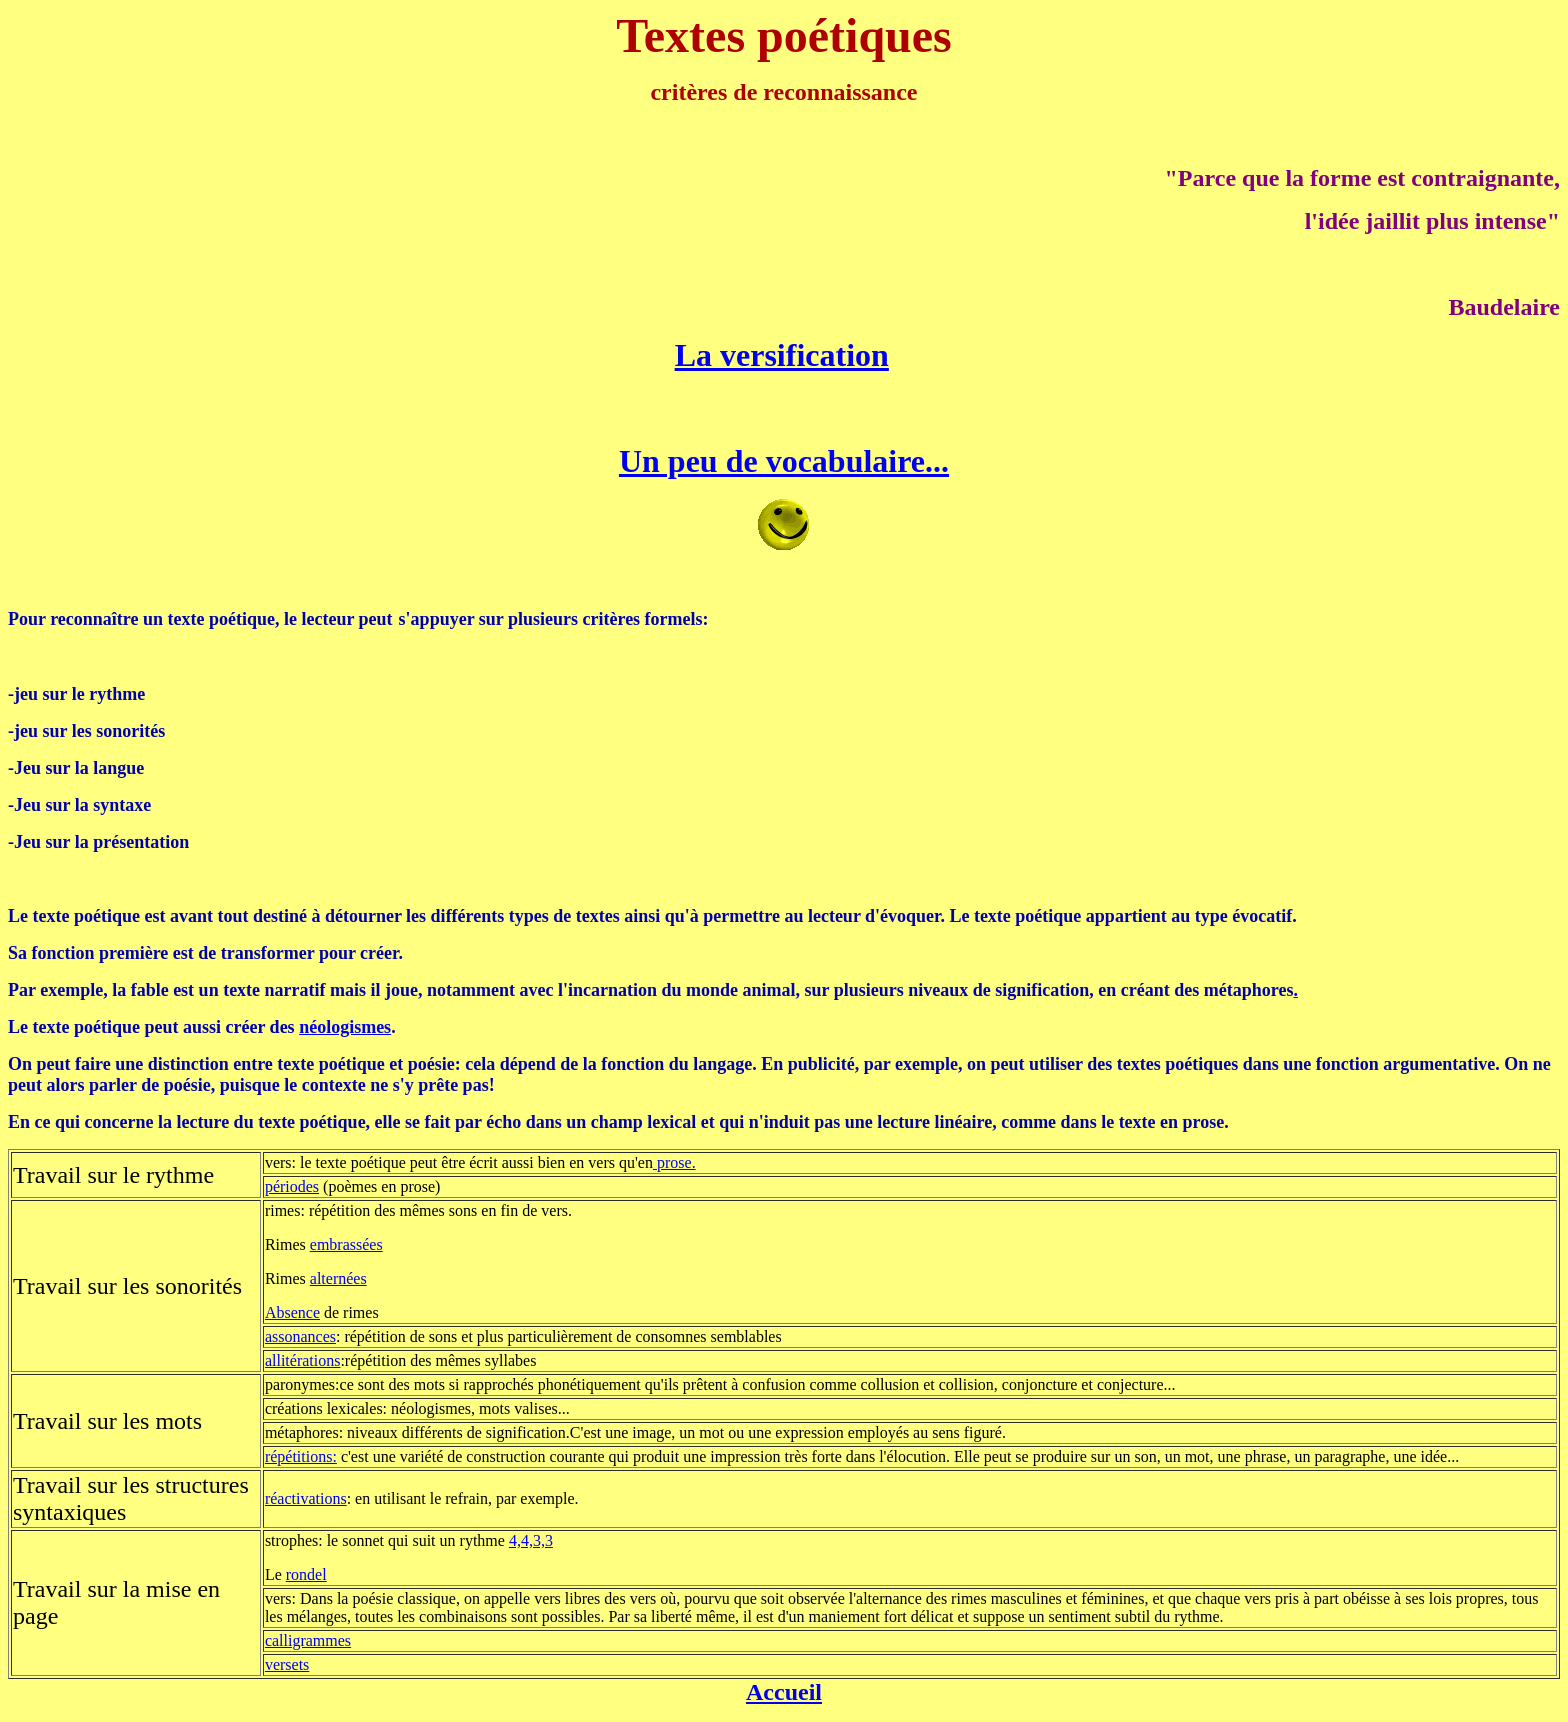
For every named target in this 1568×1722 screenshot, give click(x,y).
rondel (306, 1574)
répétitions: (301, 1456)
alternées (338, 1278)
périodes (292, 1186)
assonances (300, 1336)
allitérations (303, 1360)
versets (287, 1664)
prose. (674, 1162)
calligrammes (308, 1640)
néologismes (345, 1027)
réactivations (306, 1498)
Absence (292, 1312)
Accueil (784, 1692)
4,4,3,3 (531, 1540)
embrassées (346, 1244)
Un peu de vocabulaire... (784, 461)
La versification (782, 355)
